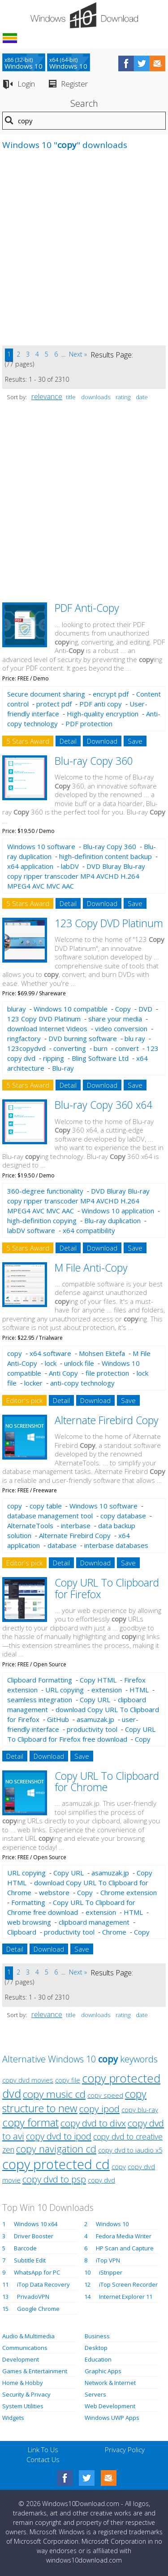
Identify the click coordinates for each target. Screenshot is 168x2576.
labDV (70, 866)
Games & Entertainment (34, 2371)
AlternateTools (30, 1525)
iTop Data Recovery (43, 2284)
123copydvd (26, 1048)
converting (69, 1048)
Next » (78, 354)
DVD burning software (82, 1038)
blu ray (135, 1038)
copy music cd (54, 2094)
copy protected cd (56, 2164)
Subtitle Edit (30, 2260)
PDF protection (88, 723)
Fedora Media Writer (123, 2236)
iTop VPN (108, 2260)
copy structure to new (74, 2101)
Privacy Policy (125, 2449)
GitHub (58, 1719)
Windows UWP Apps (112, 2418)
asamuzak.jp (95, 1719)
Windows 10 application (118, 1210)
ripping (53, 1058)
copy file (67, 2079)
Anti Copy (63, 1373)
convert (127, 1048)
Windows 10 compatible (71, 1008)
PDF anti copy (100, 703)
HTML (139, 1689)
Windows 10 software (41, 846)
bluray (16, 1008)
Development (20, 2359)
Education (98, 2359)
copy (14, 1353)
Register (74, 83)
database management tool (50, 1515)
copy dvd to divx (93, 2123)
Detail (68, 741)
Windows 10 (112, 2224)
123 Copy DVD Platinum (109, 923)
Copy (123, 1008)
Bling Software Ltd (100, 1058)
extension (106, 1689)
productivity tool (92, 1729)
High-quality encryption (102, 713)
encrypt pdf (111, 693)
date (142, 397)
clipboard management (94, 1922)
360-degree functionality (45, 1190)
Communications (24, 2348)
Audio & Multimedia (28, 2336)
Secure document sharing (46, 693)
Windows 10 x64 (35, 2224)
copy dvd (101, 2179)
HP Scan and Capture (125, 2248)
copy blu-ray (139, 2109)
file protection (107, 1373)
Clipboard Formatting (39, 1679)
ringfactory (24, 1038)
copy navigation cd (56, 2148)
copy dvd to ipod (58, 2136)
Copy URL (95, 1699)
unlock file (79, 1363)
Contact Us (43, 2459)
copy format (30, 2122)
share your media (115, 1018)
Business (97, 2336)
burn (101, 1048)
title (71, 397)
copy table (46, 1505)
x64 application (30, 866)
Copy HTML (98, 1679)
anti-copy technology (82, 1382)
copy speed (105, 2095)
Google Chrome (38, 2309)
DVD (145, 1008)
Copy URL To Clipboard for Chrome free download (71, 1907)
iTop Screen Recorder (128, 2284)
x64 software (50, 1353)
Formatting (28, 1902)
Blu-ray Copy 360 (94, 761)
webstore (54, 1892)
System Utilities (22, 2406)
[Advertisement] (84, 252)
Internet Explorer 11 (125, 2297)
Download (102, 741)
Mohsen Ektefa (102, 1353)
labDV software (31, 1230)
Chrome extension (128, 1892)
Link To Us (43, 2449)
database (62, 1545)
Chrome (114, 1931)
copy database (123, 1515)
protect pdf (54, 703)
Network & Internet (110, 2383)
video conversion (121, 1028)
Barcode (25, 2248)
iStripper (110, 2272)
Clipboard (21, 1931)
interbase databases (116, 1545)
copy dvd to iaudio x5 (130, 2149)
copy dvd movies (27, 2080)
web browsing (29, 1922)
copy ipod (99, 2108)
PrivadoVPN (33, 2297)
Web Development (110, 2406)
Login (26, 83)
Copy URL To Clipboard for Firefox (107, 1588)
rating (123, 397)
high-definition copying (42, 1220)
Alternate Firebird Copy (107, 1420)
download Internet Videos (47, 1028)
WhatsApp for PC (37, 2272)
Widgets (13, 2418)
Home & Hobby (22, 2383)
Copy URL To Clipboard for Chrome (107, 1781)
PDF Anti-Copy (87, 608)
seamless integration (39, 1699)
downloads (95, 397)
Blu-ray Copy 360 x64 (103, 1105)
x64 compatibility (89, 1230)
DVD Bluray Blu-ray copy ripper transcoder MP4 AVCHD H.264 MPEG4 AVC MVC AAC (76, 876)
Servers (95, 2394)
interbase (75, 1525)
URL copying (64, 1689)
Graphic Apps (103, 2371)
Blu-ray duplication (112, 1220)
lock (50, 1363)
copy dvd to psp (54, 2179)
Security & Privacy (26, 2394)
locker (33, 1382)
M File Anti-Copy (91, 1267)
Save (135, 741)
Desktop (96, 2348)
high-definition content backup (105, 856)
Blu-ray (63, 1068)
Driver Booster (33, 2236)
